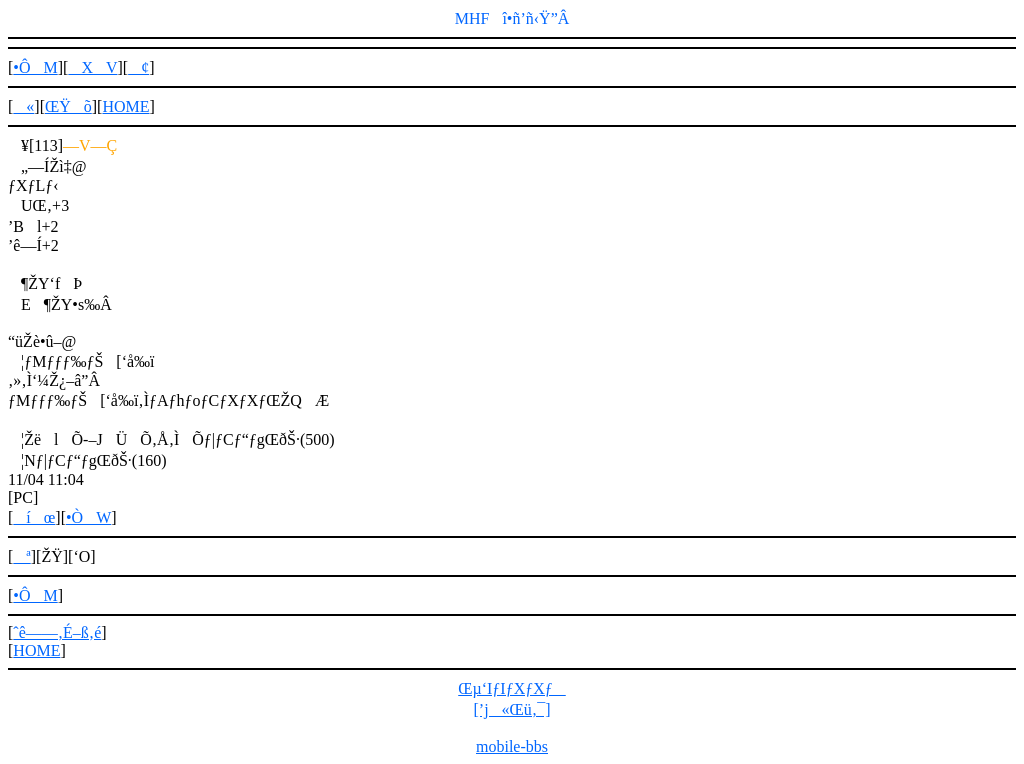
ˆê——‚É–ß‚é (57, 632)
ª (21, 556)
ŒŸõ (68, 106)
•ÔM (35, 67)
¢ (138, 67)
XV (92, 67)
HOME (125, 106)
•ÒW (88, 517)
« (23, 106)
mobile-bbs (512, 746)
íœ (34, 517)
